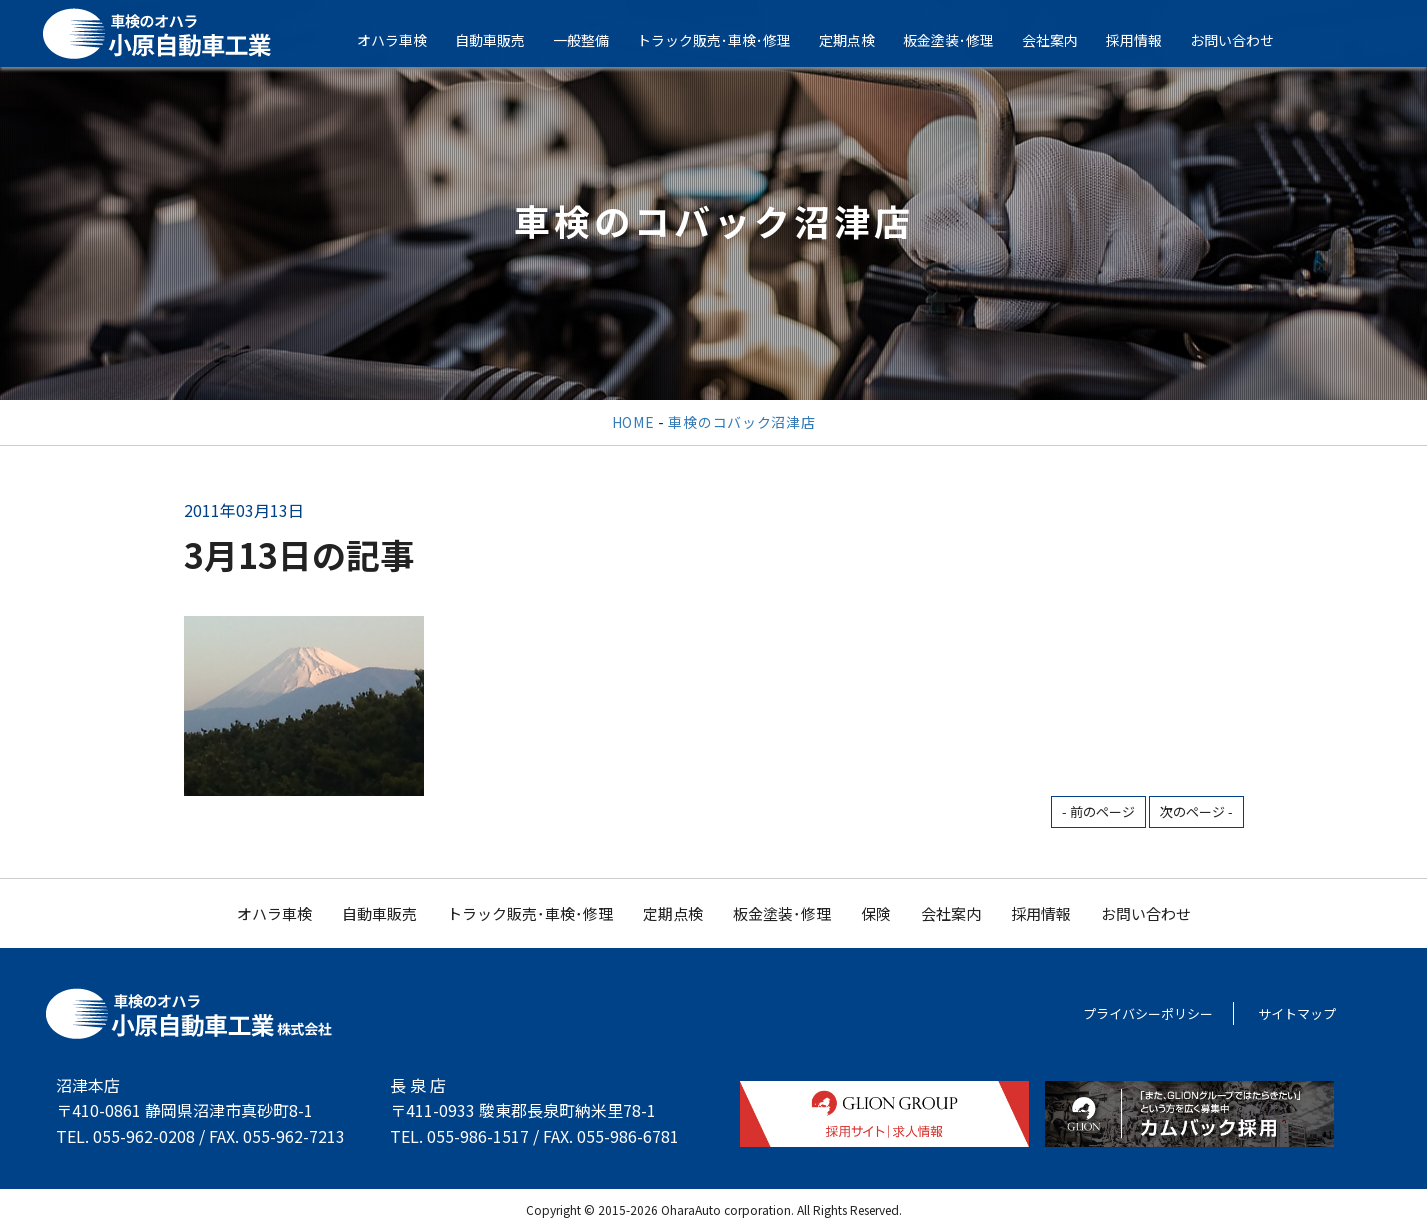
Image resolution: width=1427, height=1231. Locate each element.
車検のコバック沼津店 (741, 422)
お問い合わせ (1245, 40)
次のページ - (1196, 811)
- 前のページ (1098, 811)
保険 (876, 913)
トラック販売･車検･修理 (727, 40)
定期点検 (860, 40)
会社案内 (1063, 40)
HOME (633, 422)
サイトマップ (1297, 1013)
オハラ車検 (405, 40)
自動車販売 (503, 40)
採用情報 (1147, 40)
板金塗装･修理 (961, 40)
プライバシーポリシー (1148, 1013)
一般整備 (594, 40)
